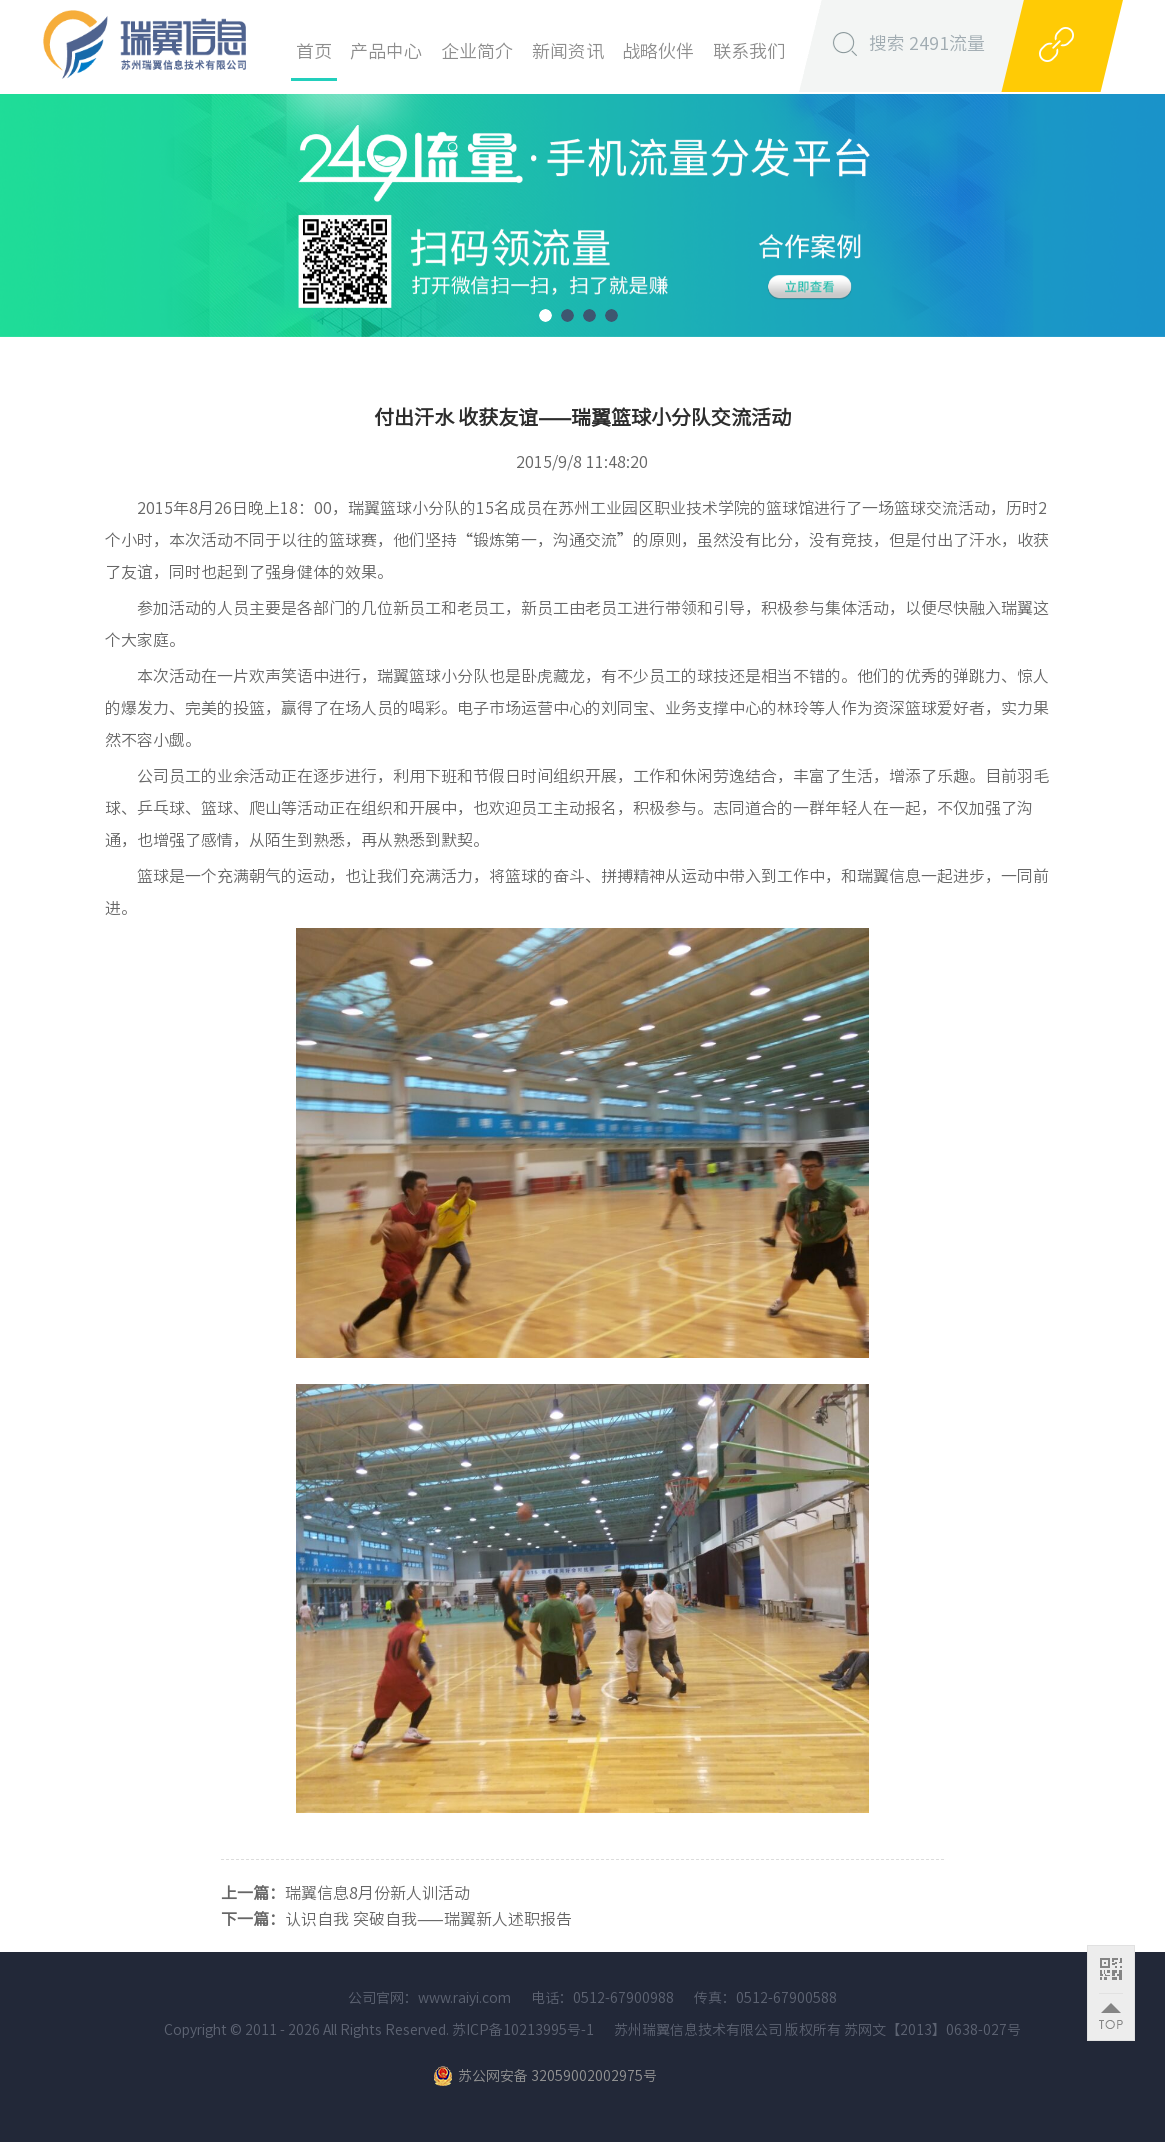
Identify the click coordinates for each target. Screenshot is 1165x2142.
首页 (314, 51)
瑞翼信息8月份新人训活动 (377, 1893)
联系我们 (749, 51)
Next (1152, 200)
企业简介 (477, 51)
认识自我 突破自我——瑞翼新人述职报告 (428, 1919)
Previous (12, 200)
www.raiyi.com (464, 1998)
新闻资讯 (568, 51)
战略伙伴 (658, 51)
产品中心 (386, 51)
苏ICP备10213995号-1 (521, 2030)
